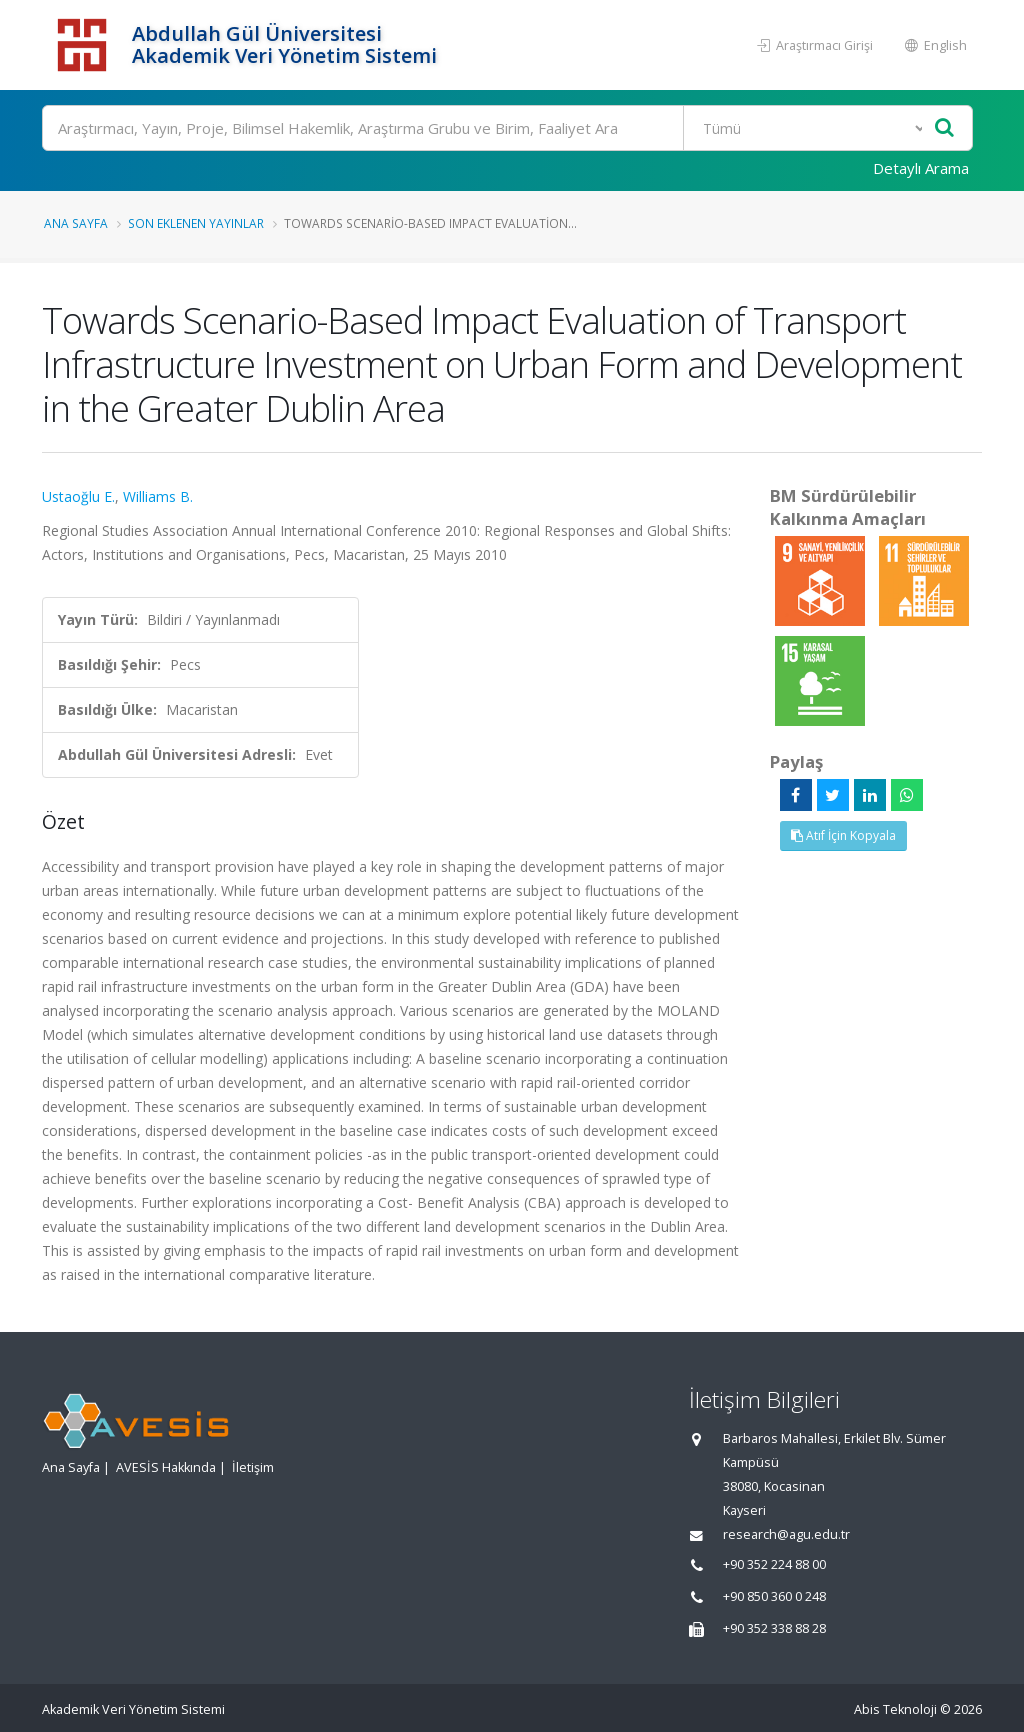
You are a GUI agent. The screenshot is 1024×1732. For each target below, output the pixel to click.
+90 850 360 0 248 (774, 1596)
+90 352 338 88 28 (774, 1628)
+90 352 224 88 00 (774, 1564)
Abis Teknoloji (895, 1709)
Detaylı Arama (921, 168)
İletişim (253, 1467)
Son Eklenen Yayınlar (196, 223)
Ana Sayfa (76, 223)
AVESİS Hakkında (166, 1467)
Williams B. (158, 496)
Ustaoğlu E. (78, 496)
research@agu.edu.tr (786, 1534)
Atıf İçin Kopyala (843, 835)
